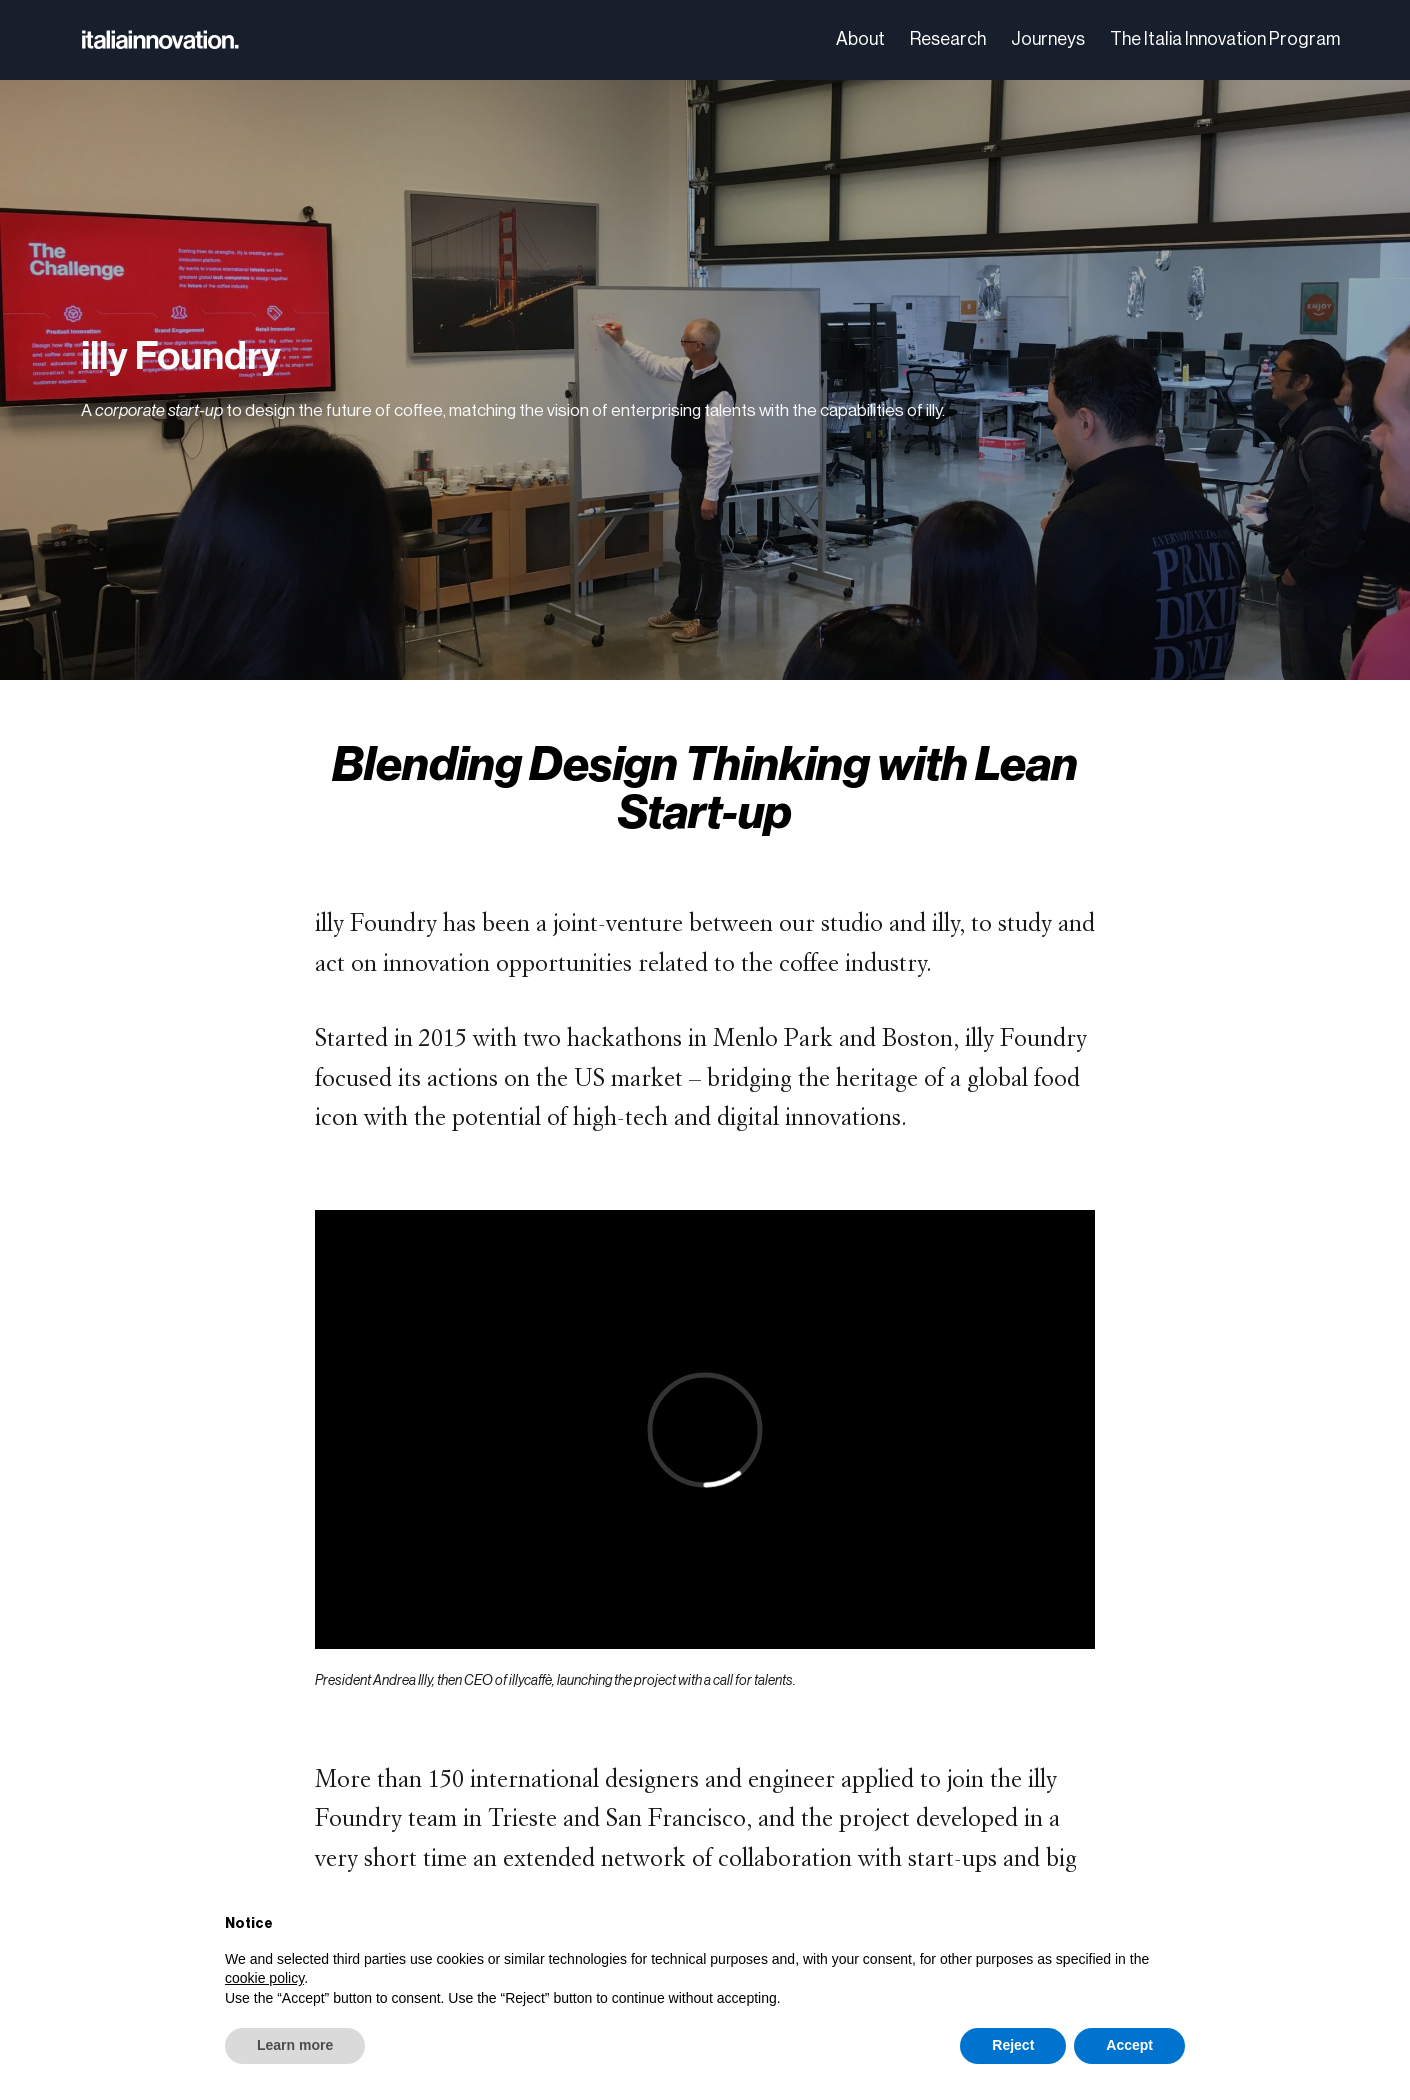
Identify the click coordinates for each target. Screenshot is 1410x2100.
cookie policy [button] (264, 1978)
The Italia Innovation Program (1225, 39)
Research (948, 39)
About (860, 39)
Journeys (1048, 39)
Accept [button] (1129, 2045)
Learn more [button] (295, 2045)
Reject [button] (1013, 2045)
